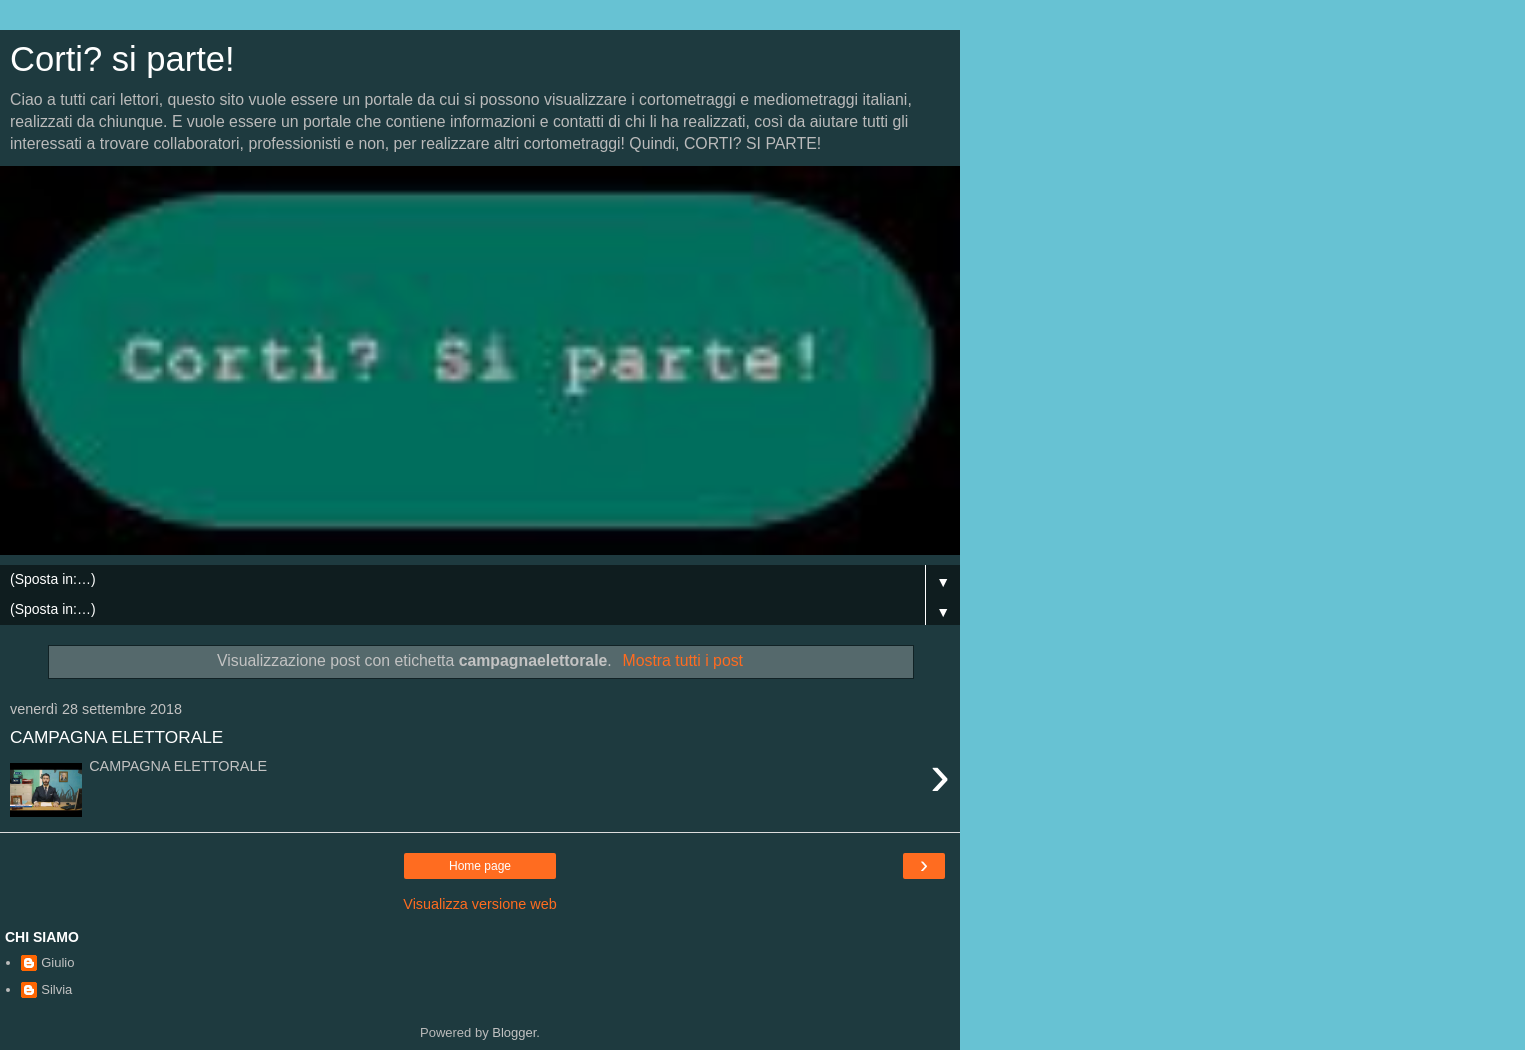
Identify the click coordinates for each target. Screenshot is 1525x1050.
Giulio (57, 962)
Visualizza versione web (479, 904)
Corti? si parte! (122, 59)
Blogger (514, 1032)
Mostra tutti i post (682, 660)
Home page (480, 866)
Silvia (56, 989)
